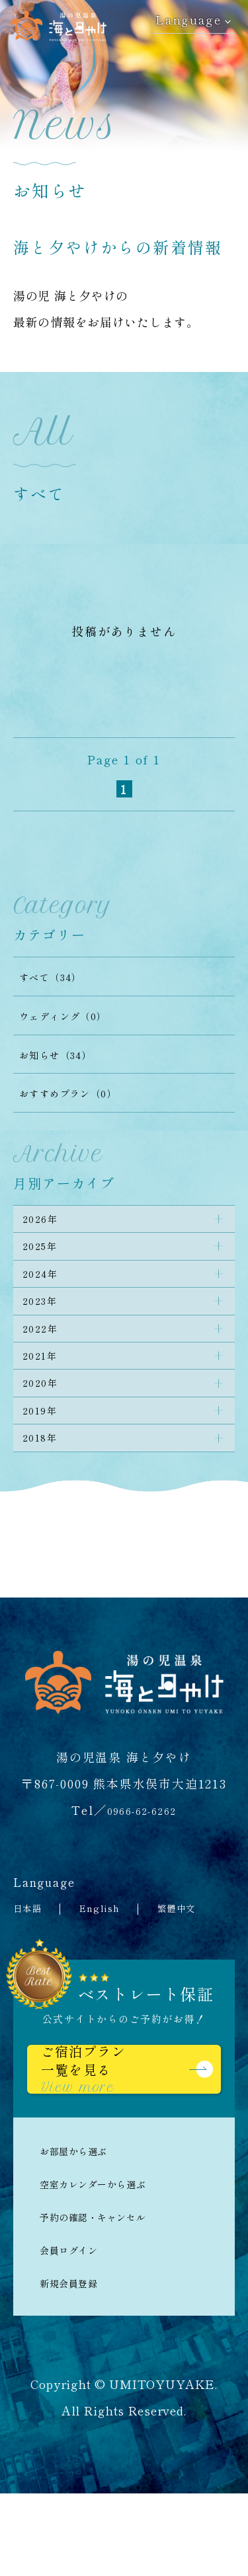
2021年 (46, 1398)
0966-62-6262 (141, 1878)
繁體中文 (199, 1976)
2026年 (46, 1223)
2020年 (46, 1433)
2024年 (46, 1293)
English (112, 1976)
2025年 (46, 1258)
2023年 (46, 1328)
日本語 (31, 1976)
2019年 (46, 1468)
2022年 (46, 1363)
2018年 (46, 1503)
